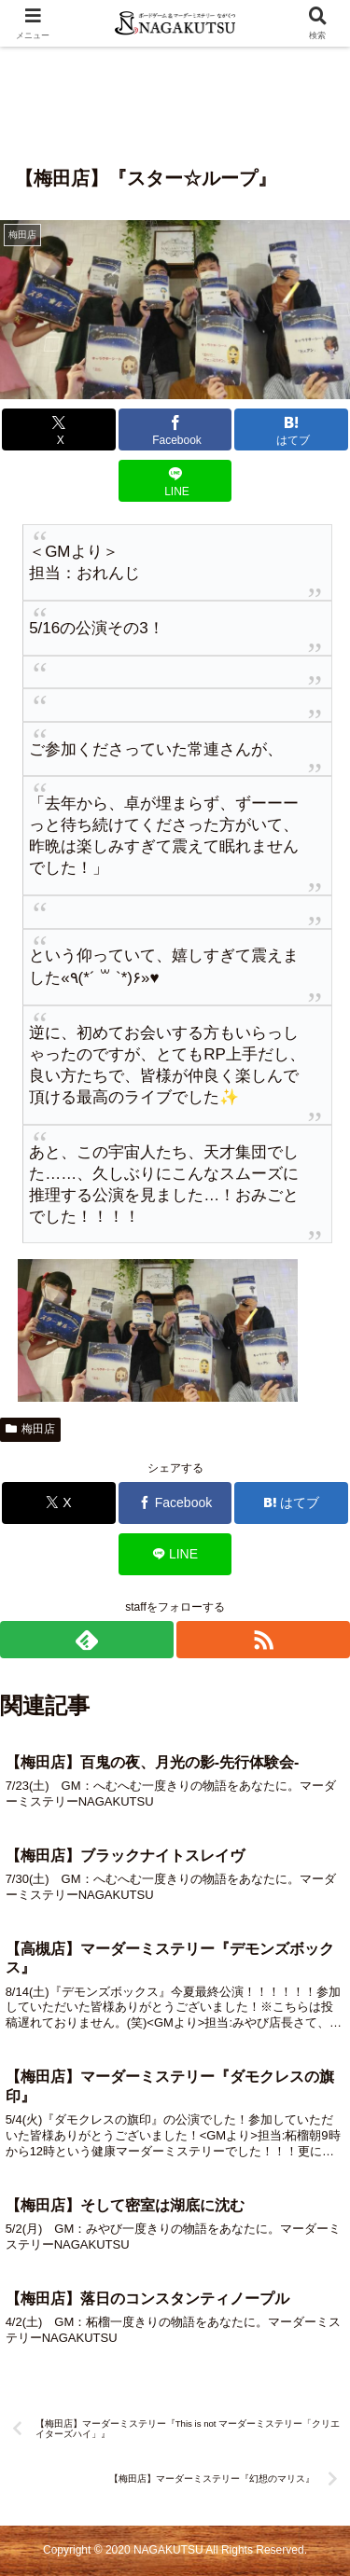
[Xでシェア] (59, 429)
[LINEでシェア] (175, 481)
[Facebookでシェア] (175, 429)
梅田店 (30, 1428)
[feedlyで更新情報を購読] (87, 1639)
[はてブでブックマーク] (291, 429)
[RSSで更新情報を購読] (263, 1639)
